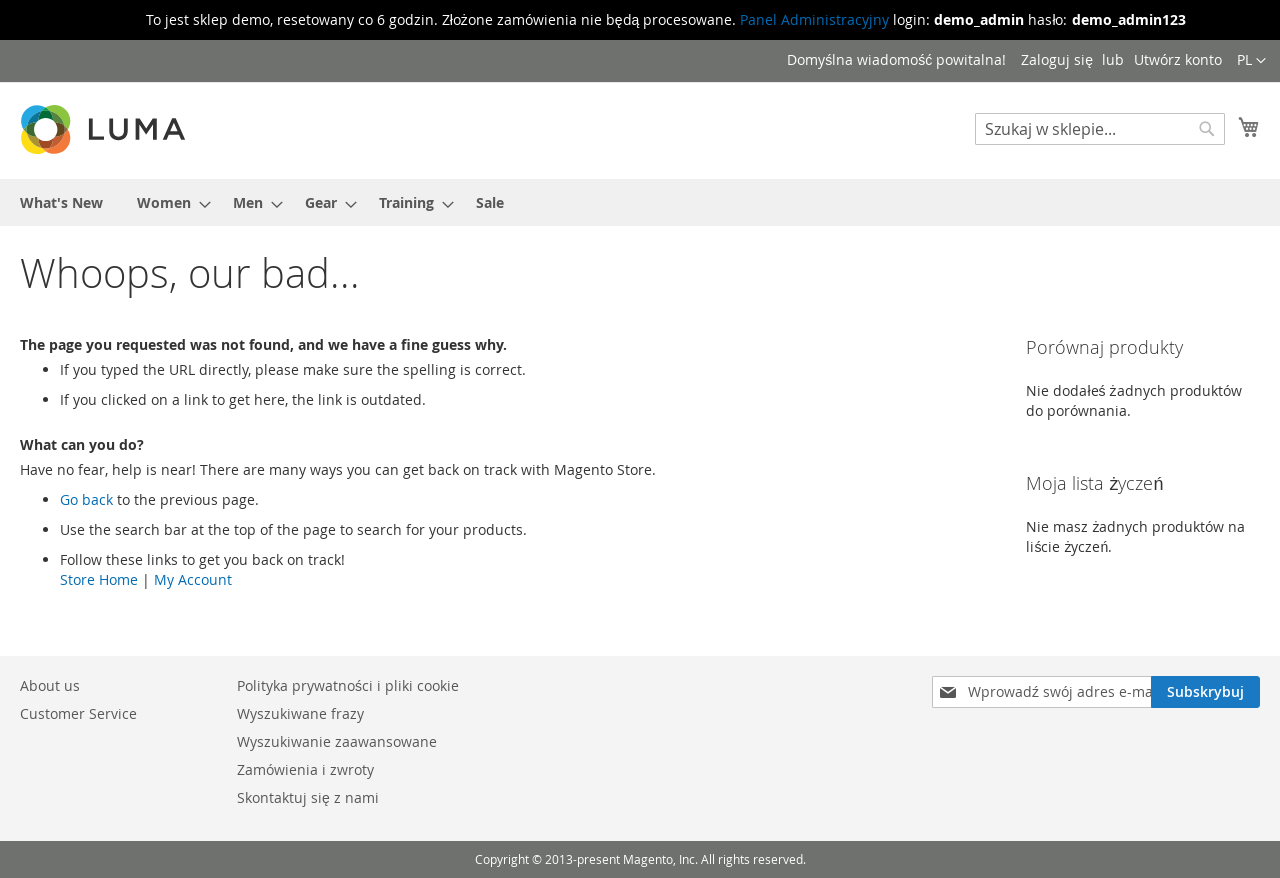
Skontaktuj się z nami (308, 797)
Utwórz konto (1178, 59)
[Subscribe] (1205, 692)
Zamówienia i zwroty (305, 769)
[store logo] (105, 129)
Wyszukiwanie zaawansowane (337, 741)
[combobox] (1100, 129)
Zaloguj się (1057, 59)
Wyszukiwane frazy (300, 713)
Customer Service (78, 713)
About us (50, 685)
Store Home (99, 579)
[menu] (640, 202)
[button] (1251, 61)
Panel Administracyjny (814, 19)
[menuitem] (61, 202)
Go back (86, 499)
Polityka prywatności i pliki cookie (348, 685)
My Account (193, 579)
